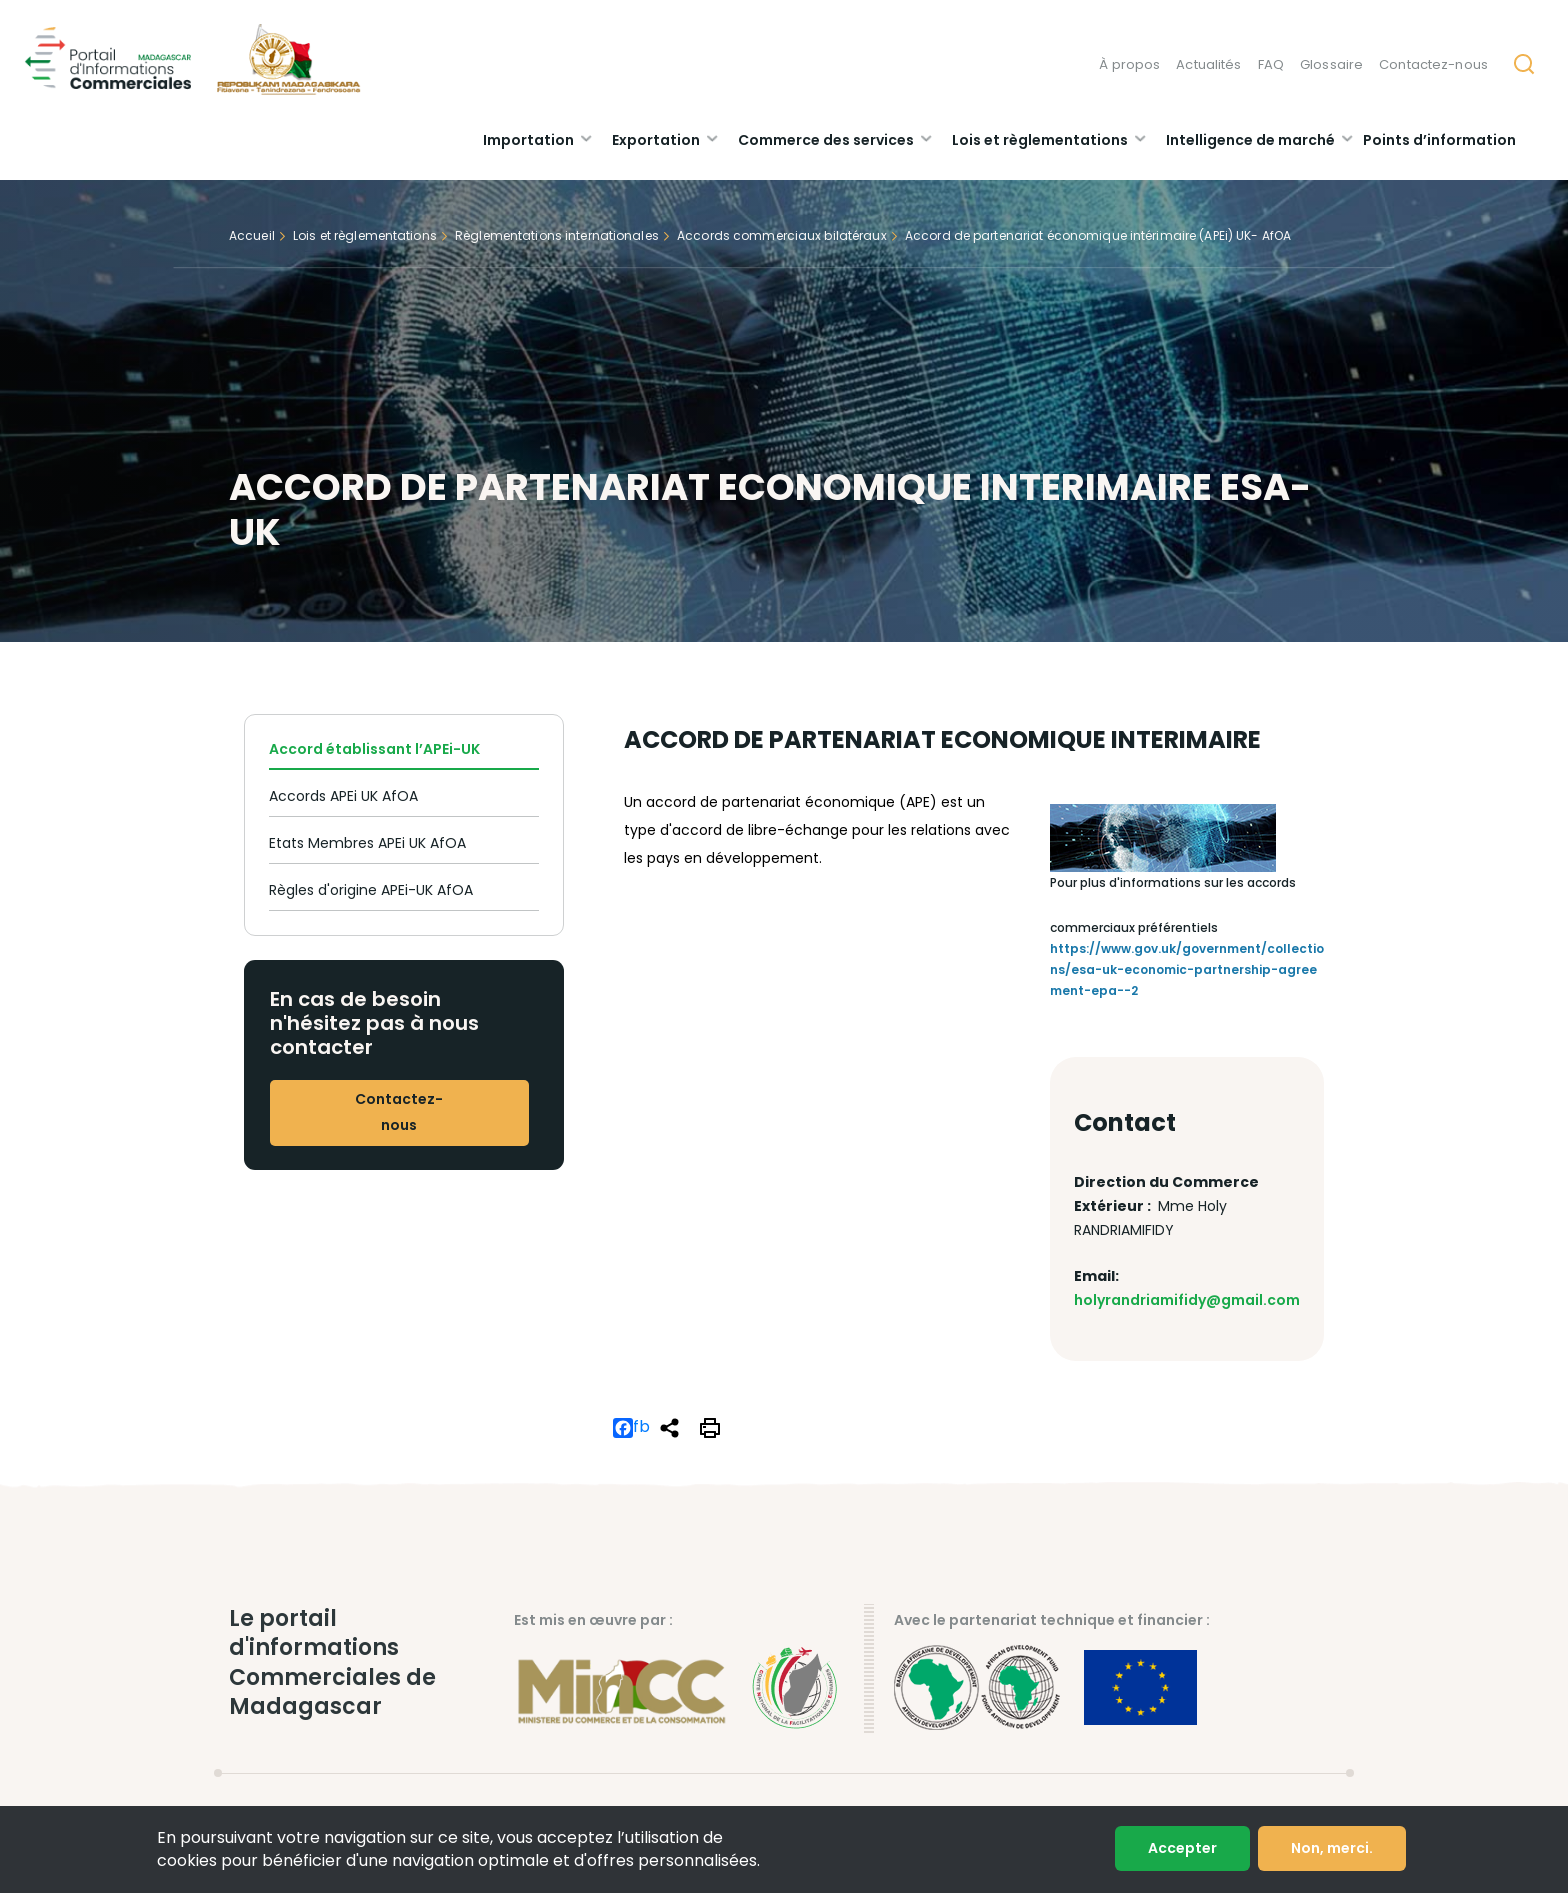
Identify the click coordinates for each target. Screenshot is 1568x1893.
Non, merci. (1332, 1848)
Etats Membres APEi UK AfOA (367, 843)
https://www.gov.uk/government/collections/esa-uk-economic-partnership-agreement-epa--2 (1187, 969)
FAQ (1271, 64)
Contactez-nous (1433, 64)
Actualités (1208, 64)
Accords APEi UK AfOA (343, 796)
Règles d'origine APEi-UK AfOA (371, 890)
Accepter (1182, 1848)
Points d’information (1439, 140)
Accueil (252, 235)
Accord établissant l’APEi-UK (374, 749)
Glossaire (1331, 64)
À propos (1129, 64)
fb (631, 1428)
